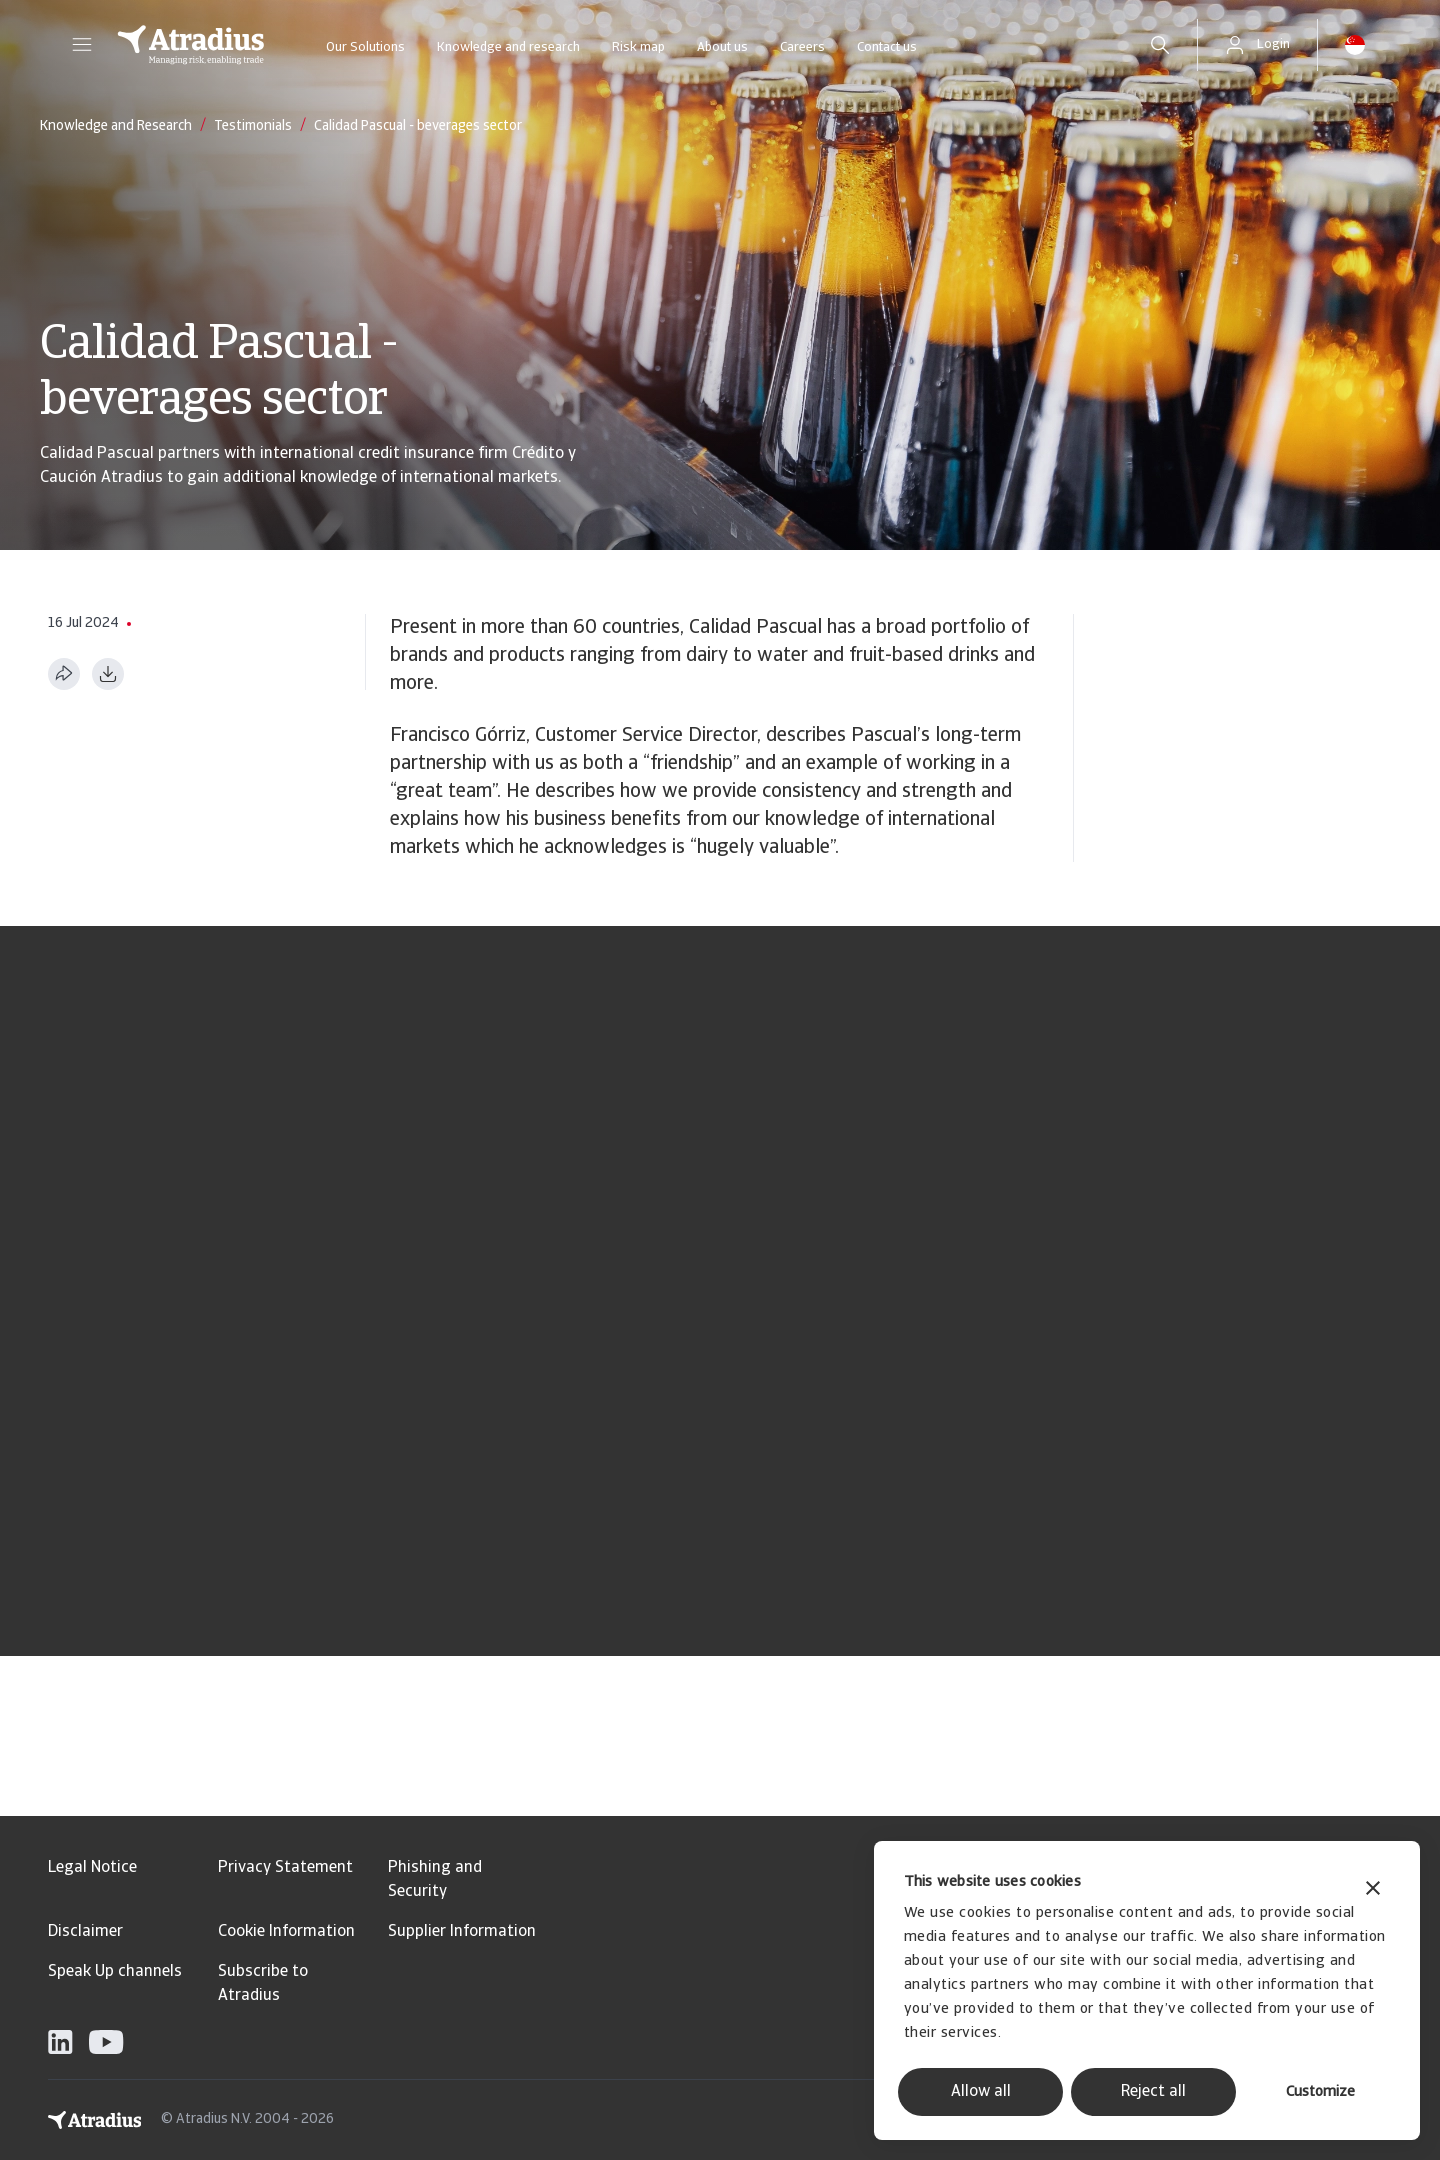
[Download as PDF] (108, 674)
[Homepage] (191, 45)
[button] (82, 45)
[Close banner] (1373, 1890)
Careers (802, 47)
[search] (1160, 45)
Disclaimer (85, 1932)
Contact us (887, 47)
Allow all (981, 2092)
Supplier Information (462, 1932)
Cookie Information (286, 1932)
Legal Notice (92, 1868)
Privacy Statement (285, 1868)
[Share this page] (64, 674)
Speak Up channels (115, 1972)
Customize (1320, 2092)
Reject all (1153, 2092)
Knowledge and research (508, 47)
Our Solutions (365, 47)
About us (722, 47)
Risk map (638, 47)
